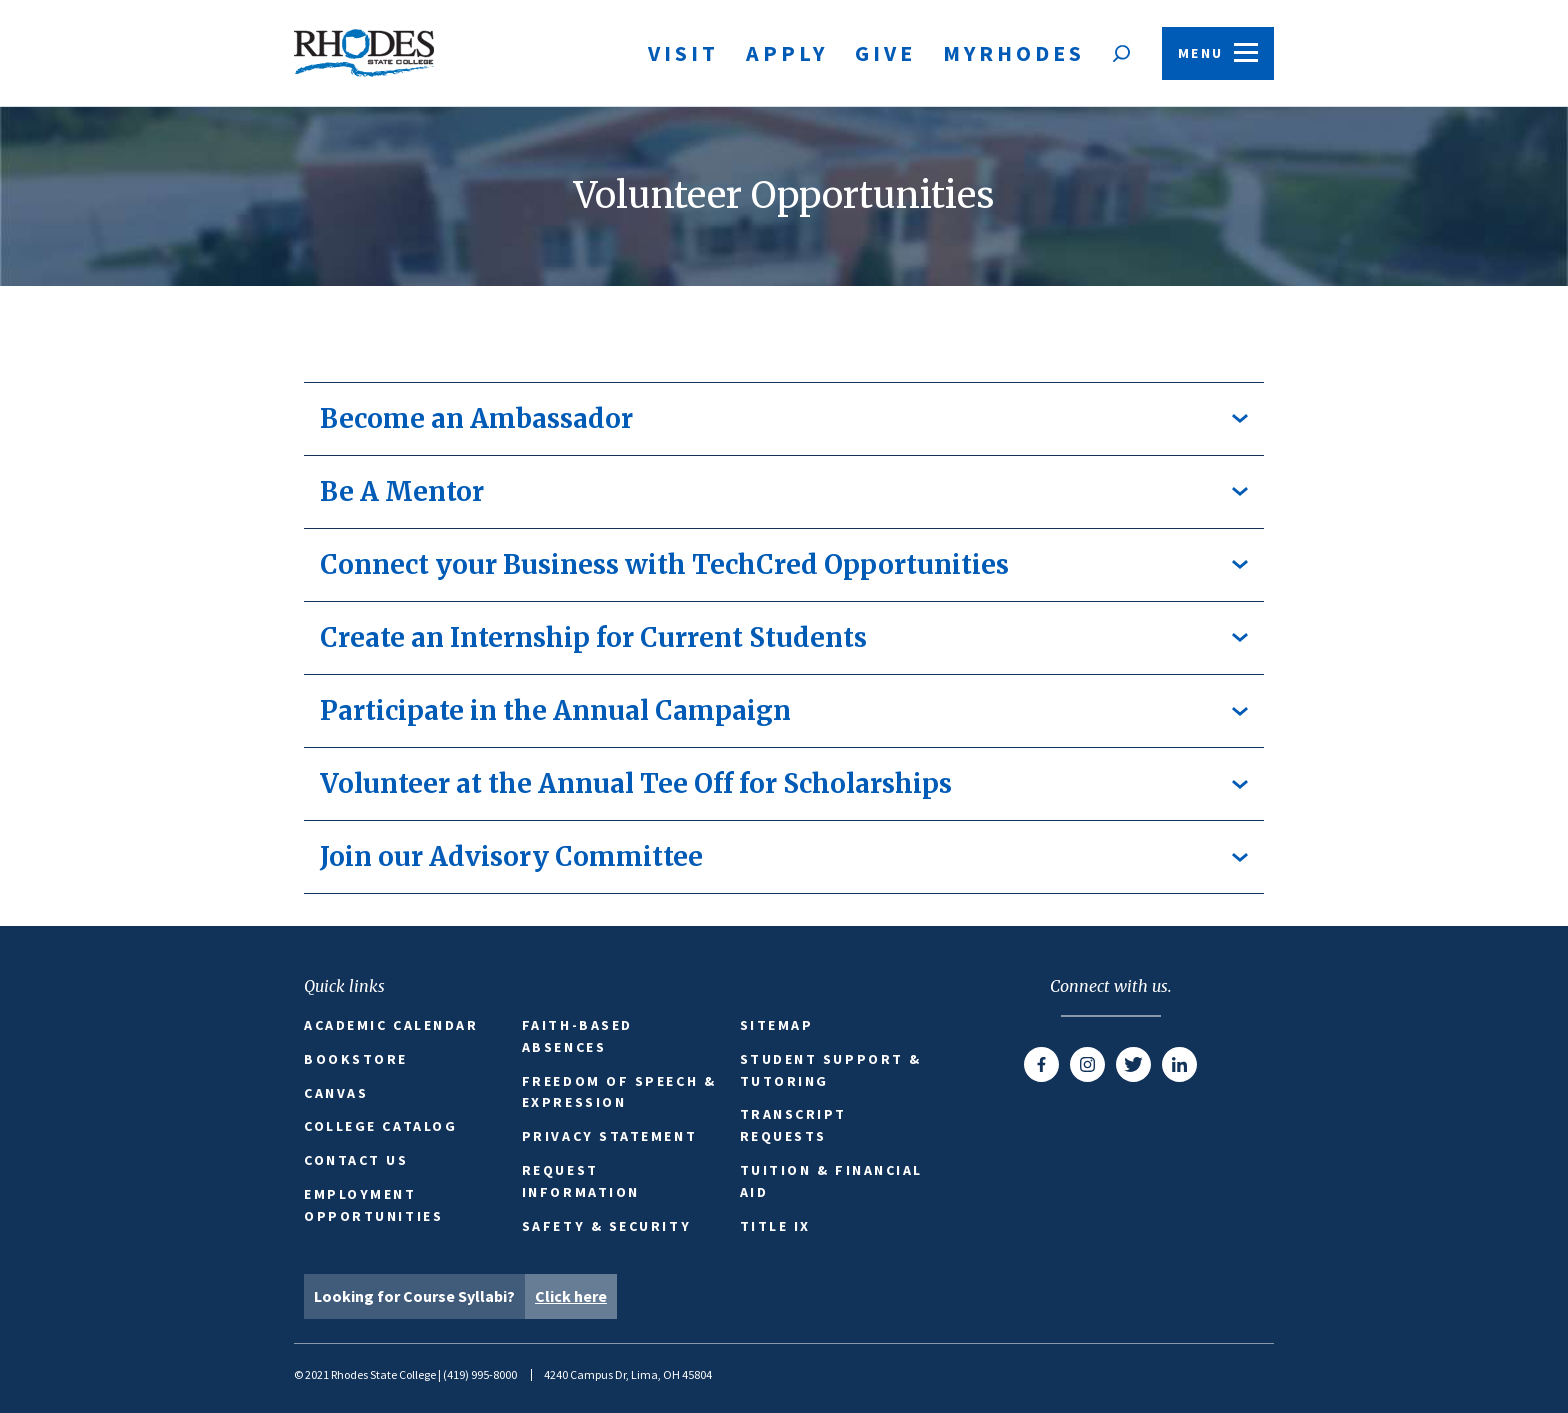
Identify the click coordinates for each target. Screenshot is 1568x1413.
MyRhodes (1014, 53)
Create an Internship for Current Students (784, 637)
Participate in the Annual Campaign (784, 710)
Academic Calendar (391, 1025)
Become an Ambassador (784, 418)
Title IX (775, 1226)
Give (885, 53)
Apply (787, 53)
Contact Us (356, 1160)
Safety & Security (606, 1226)
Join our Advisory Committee (784, 856)
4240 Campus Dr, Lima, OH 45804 (628, 1374)
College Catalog (380, 1126)
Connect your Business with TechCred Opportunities (784, 564)
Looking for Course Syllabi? (465, 1296)
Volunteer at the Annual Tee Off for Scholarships (784, 783)
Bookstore (356, 1059)
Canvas (336, 1093)
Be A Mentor (784, 491)
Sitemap (777, 1025)
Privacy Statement (609, 1136)
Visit (683, 53)
